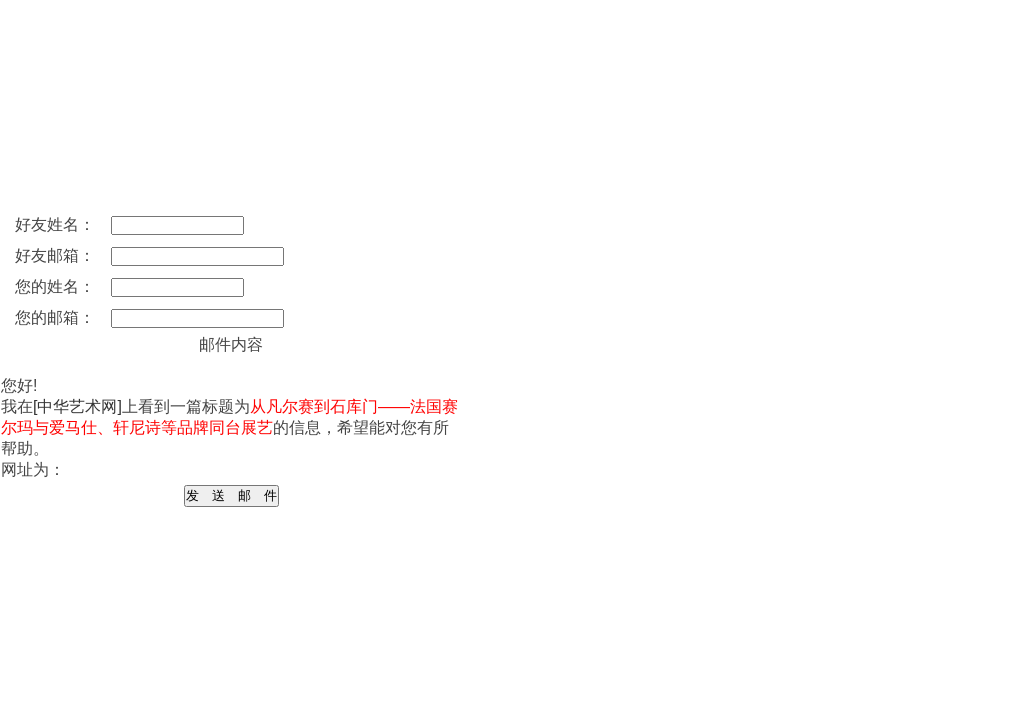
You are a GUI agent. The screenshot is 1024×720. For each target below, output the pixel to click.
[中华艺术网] (77, 406)
